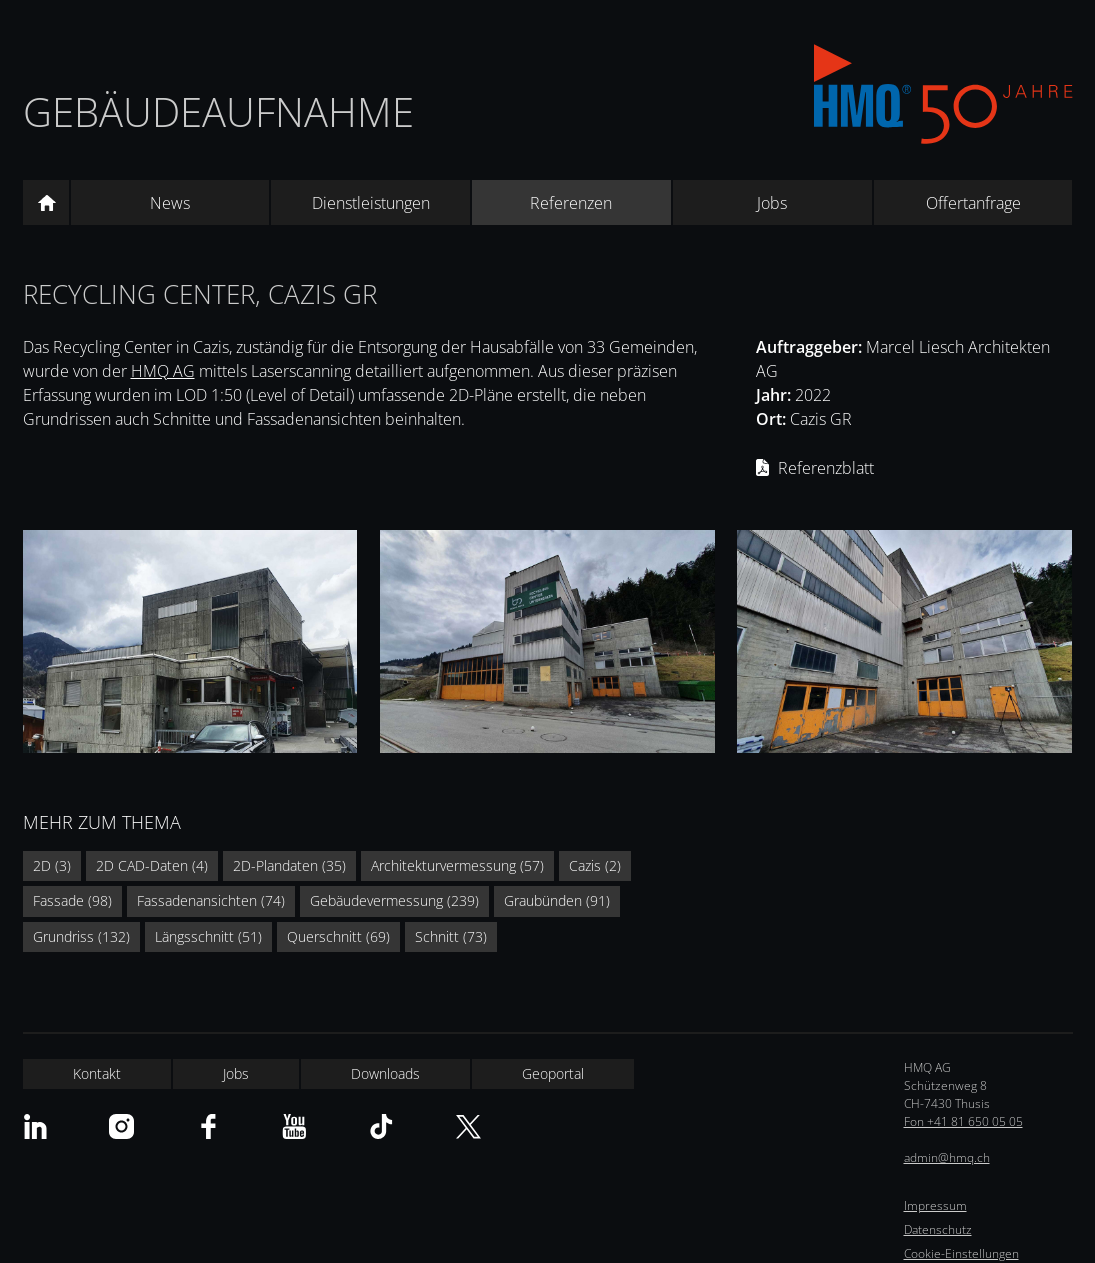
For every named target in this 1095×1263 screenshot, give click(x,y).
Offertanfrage (973, 203)
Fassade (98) (72, 900)
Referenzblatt (826, 468)
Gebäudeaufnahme (218, 111)
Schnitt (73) (451, 936)
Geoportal (553, 1073)
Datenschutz (938, 1229)
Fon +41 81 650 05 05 (963, 1121)
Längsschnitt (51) (208, 936)
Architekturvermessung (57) (457, 865)
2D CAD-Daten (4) (152, 865)
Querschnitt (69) (338, 936)
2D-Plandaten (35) (289, 865)
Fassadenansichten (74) (211, 900)
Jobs (772, 203)
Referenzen (571, 203)
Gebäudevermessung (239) (394, 900)
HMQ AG (163, 371)
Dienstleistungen (371, 203)
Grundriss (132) (81, 936)
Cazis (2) (595, 865)
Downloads (385, 1073)
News (170, 203)
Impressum (935, 1205)
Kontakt (97, 1073)
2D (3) (52, 865)
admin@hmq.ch (947, 1157)
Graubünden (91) (557, 900)
